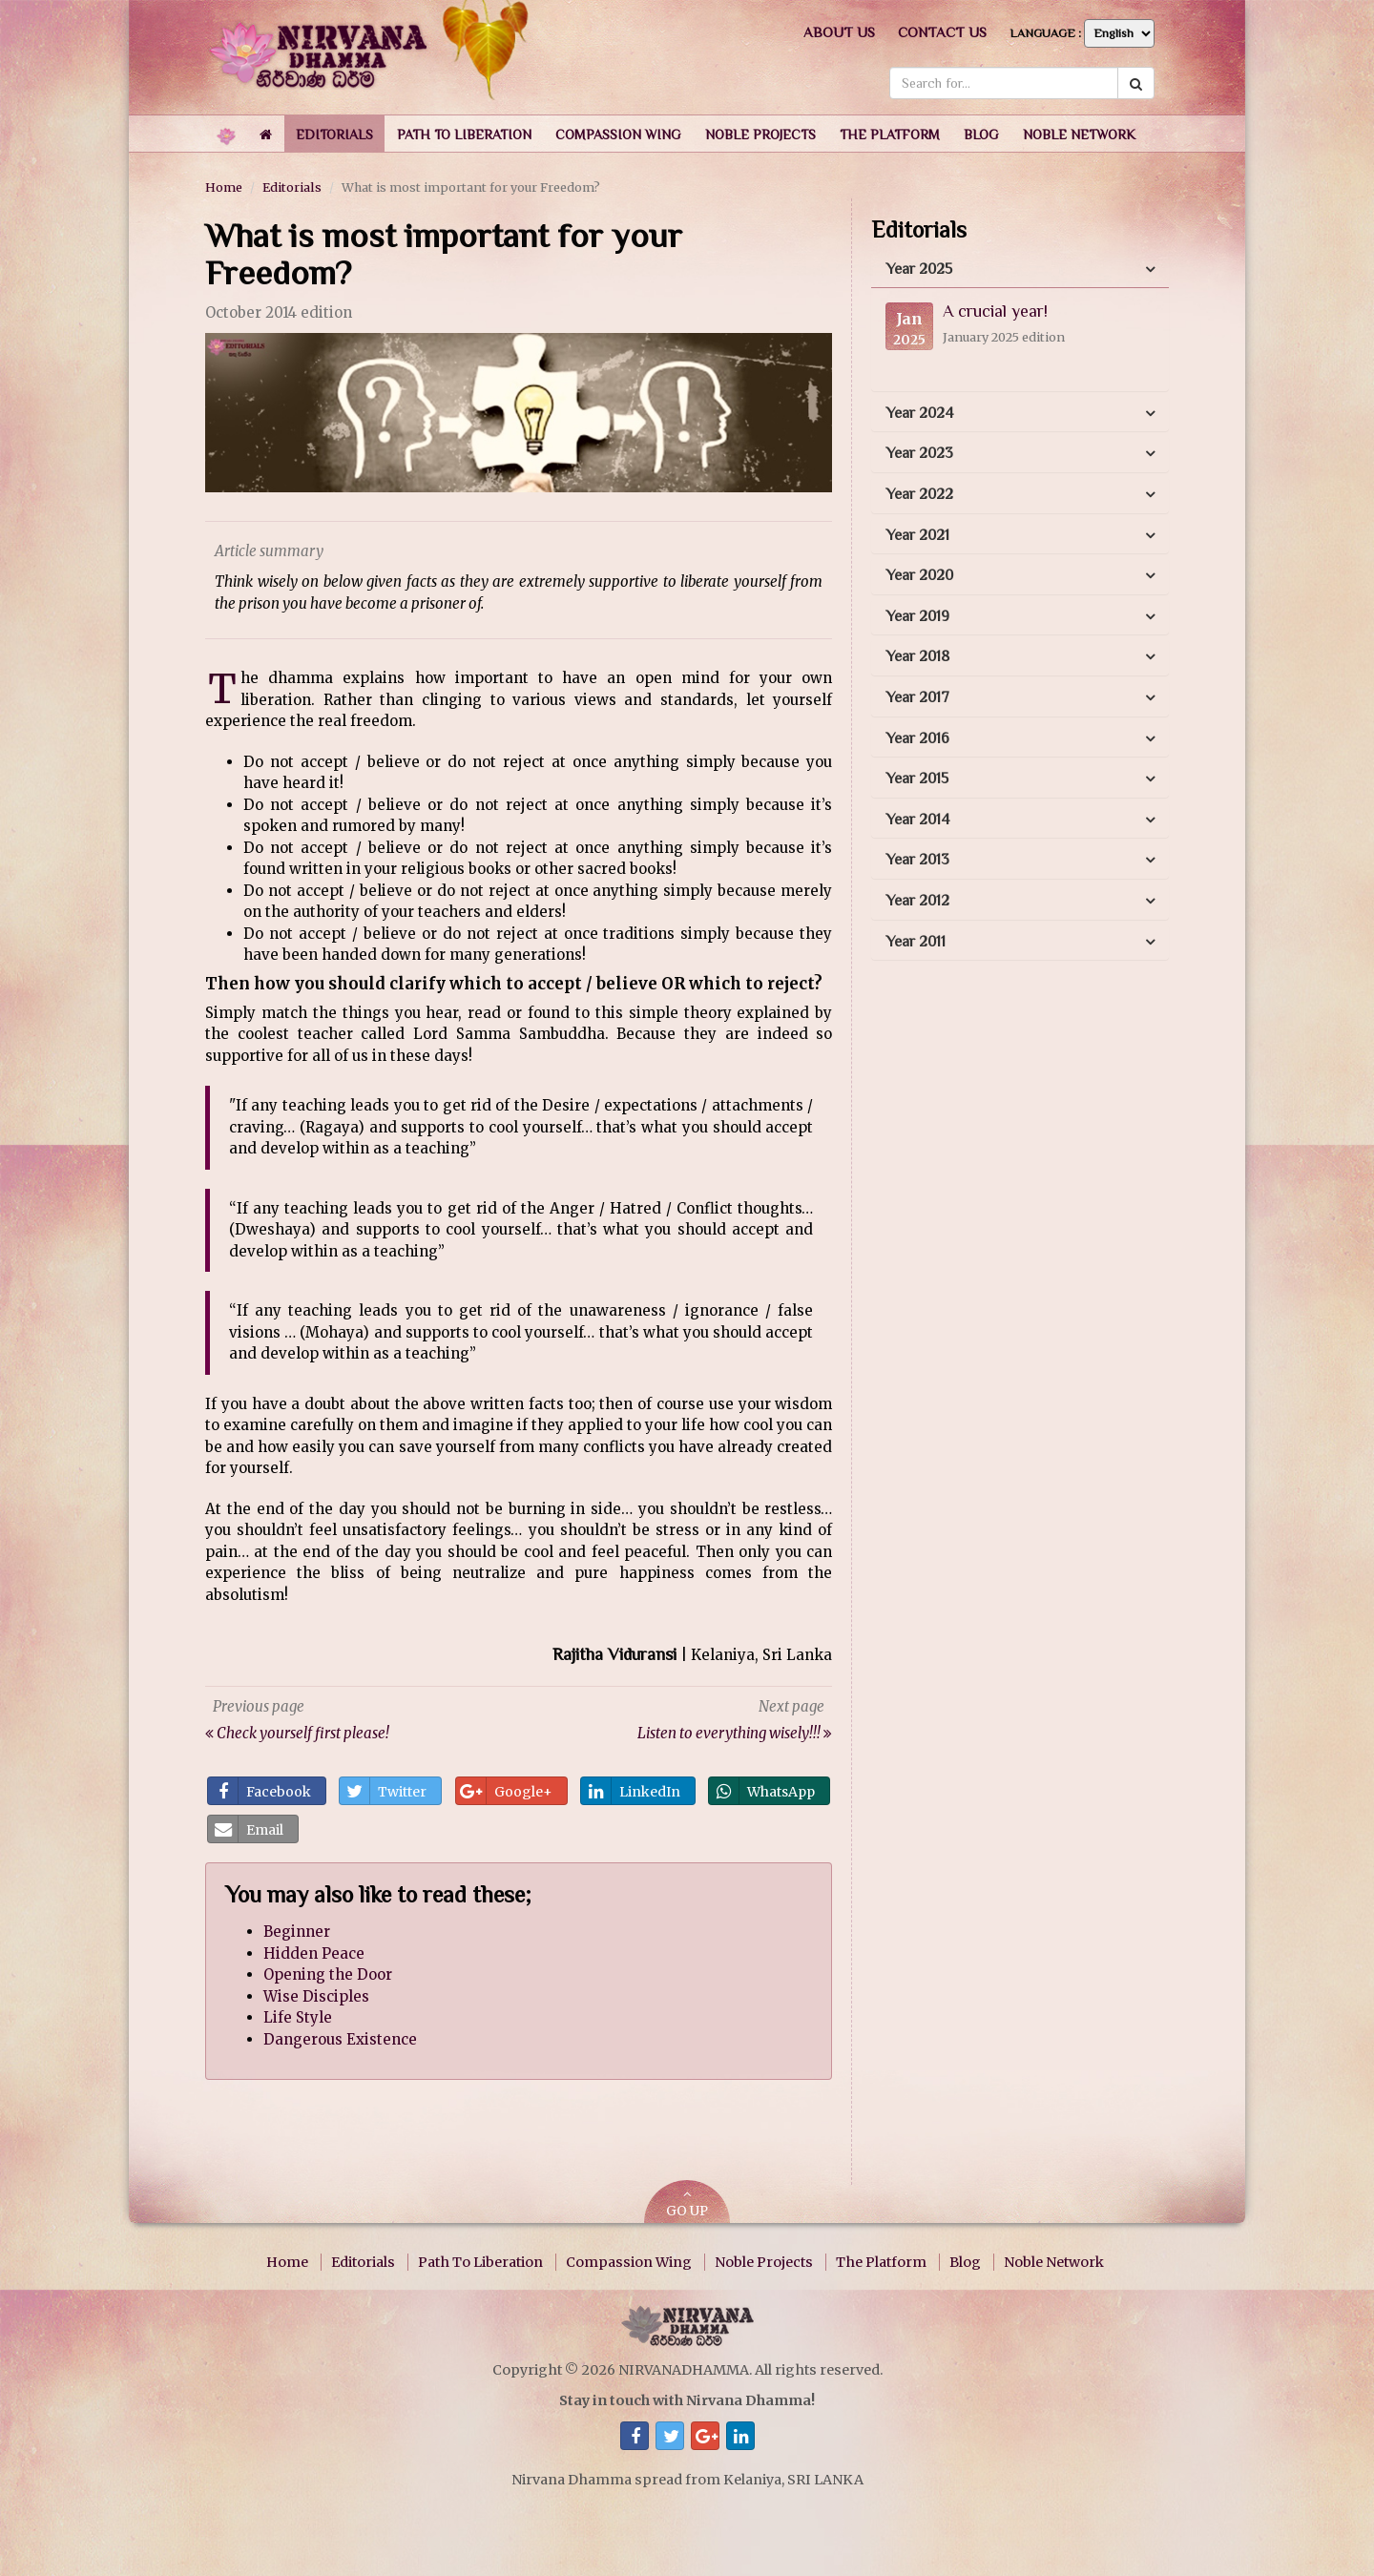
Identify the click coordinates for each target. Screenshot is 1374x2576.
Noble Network (1054, 2262)
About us (839, 32)
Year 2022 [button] (919, 494)
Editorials (292, 187)
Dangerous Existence (340, 2039)
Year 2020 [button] (919, 575)
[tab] (1020, 270)
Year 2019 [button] (917, 616)
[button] (334, 133)
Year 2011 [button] (915, 941)
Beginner (296, 1931)
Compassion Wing (629, 2262)
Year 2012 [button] (917, 900)
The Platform (881, 2262)
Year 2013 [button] (917, 859)
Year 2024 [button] (919, 413)
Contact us (942, 32)
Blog (965, 2262)
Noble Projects (764, 2262)
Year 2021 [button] (917, 535)
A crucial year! (995, 311)
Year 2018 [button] (917, 656)
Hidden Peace (313, 1953)
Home (223, 187)
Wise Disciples (316, 1996)
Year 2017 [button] (917, 697)
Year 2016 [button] (917, 738)
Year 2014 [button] (917, 819)
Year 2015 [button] (916, 778)
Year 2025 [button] (918, 269)
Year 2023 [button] (919, 453)
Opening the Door (327, 1974)
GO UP (687, 2203)
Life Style (297, 2017)
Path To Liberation (480, 2262)
